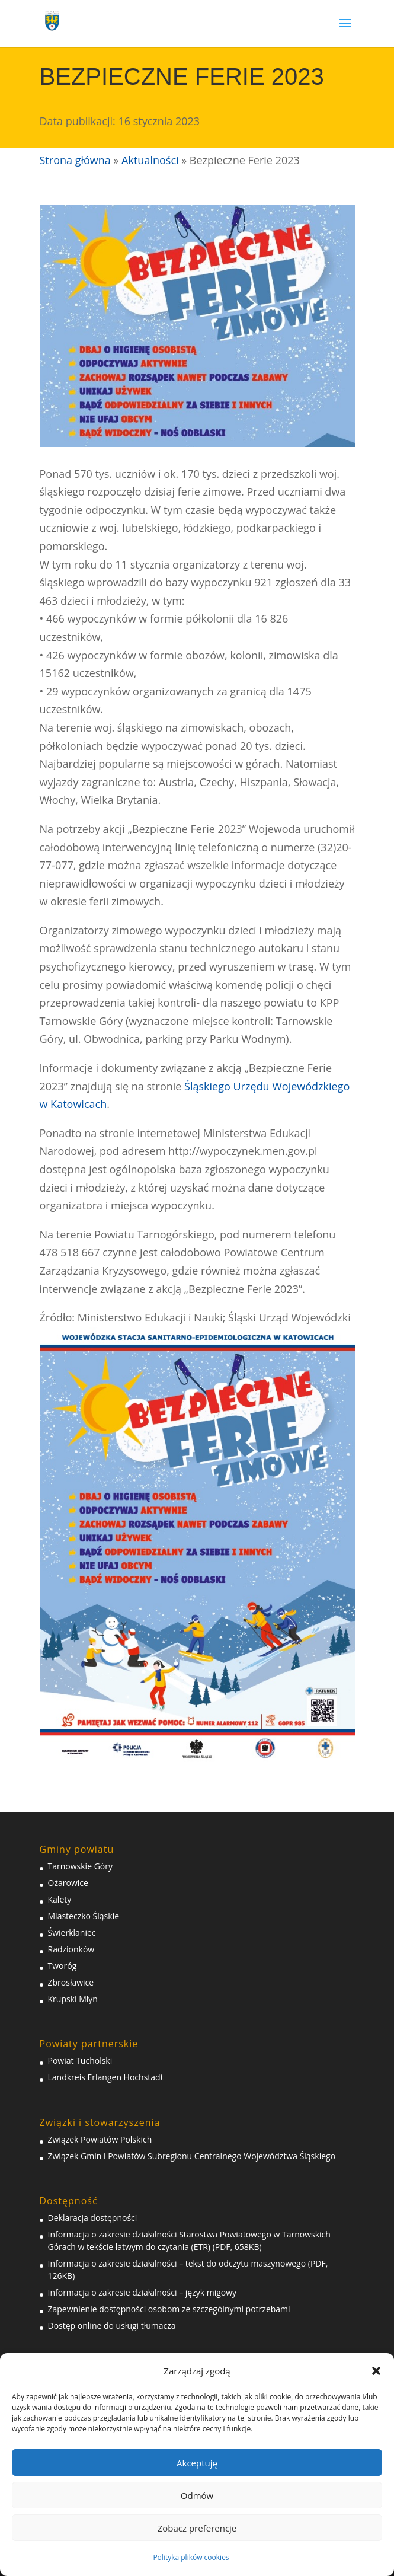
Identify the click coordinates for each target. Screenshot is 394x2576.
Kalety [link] (60, 1899)
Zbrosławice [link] (71, 1982)
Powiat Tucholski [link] (80, 2060)
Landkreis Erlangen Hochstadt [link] (106, 2077)
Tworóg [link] (62, 1965)
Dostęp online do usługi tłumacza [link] (112, 2325)
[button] (376, 2371)
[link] (52, 19)
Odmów (197, 2495)
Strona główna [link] (75, 160)
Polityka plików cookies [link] (191, 2557)
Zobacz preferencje (197, 2528)
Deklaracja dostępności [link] (92, 2217)
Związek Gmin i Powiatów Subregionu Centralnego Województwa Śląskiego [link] (192, 2156)
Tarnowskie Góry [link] (80, 1866)
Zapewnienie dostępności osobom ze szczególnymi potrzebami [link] (169, 2309)
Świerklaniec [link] (72, 1932)
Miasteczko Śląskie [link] (84, 1915)
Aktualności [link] (149, 160)
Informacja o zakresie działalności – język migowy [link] (142, 2292)
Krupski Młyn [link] (73, 1998)
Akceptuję (197, 2463)
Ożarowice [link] (68, 1882)
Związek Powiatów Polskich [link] (100, 2139)
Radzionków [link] (71, 1949)
